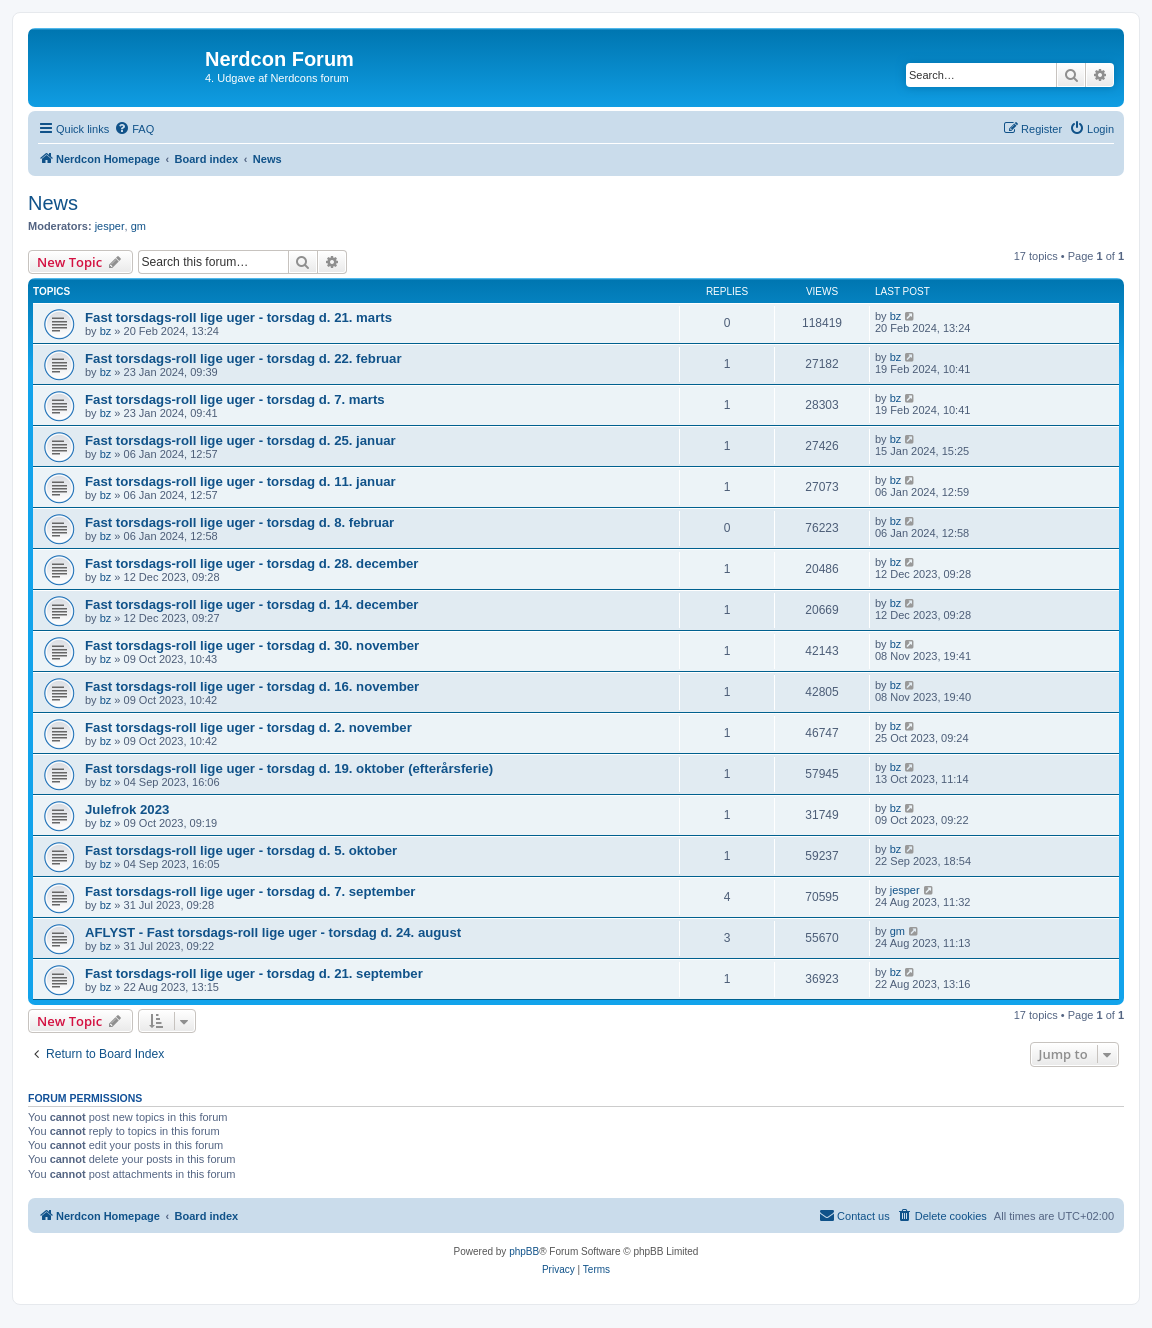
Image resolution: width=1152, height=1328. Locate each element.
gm (138, 226)
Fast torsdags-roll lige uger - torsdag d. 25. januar (240, 440)
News (53, 203)
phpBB (524, 1251)
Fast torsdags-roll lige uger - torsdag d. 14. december (251, 604)
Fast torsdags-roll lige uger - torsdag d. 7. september (250, 891)
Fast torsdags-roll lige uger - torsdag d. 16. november (252, 686)
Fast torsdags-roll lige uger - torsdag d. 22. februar (243, 358)
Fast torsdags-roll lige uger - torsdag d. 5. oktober (241, 850)
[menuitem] (134, 129)
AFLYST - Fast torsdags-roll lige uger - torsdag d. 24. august (273, 932)
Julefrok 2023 (127, 809)
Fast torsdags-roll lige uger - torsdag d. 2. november (248, 727)
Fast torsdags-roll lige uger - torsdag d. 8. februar (239, 522)
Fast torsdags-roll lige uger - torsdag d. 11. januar (240, 481)
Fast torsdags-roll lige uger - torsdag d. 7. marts (235, 399)
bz (106, 331)
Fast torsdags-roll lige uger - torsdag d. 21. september (254, 973)
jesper (110, 226)
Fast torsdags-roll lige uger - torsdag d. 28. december (251, 563)
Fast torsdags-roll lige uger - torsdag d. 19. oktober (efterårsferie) (289, 768)
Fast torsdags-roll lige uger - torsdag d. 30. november (252, 645)
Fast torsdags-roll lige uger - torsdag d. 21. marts (238, 317)
